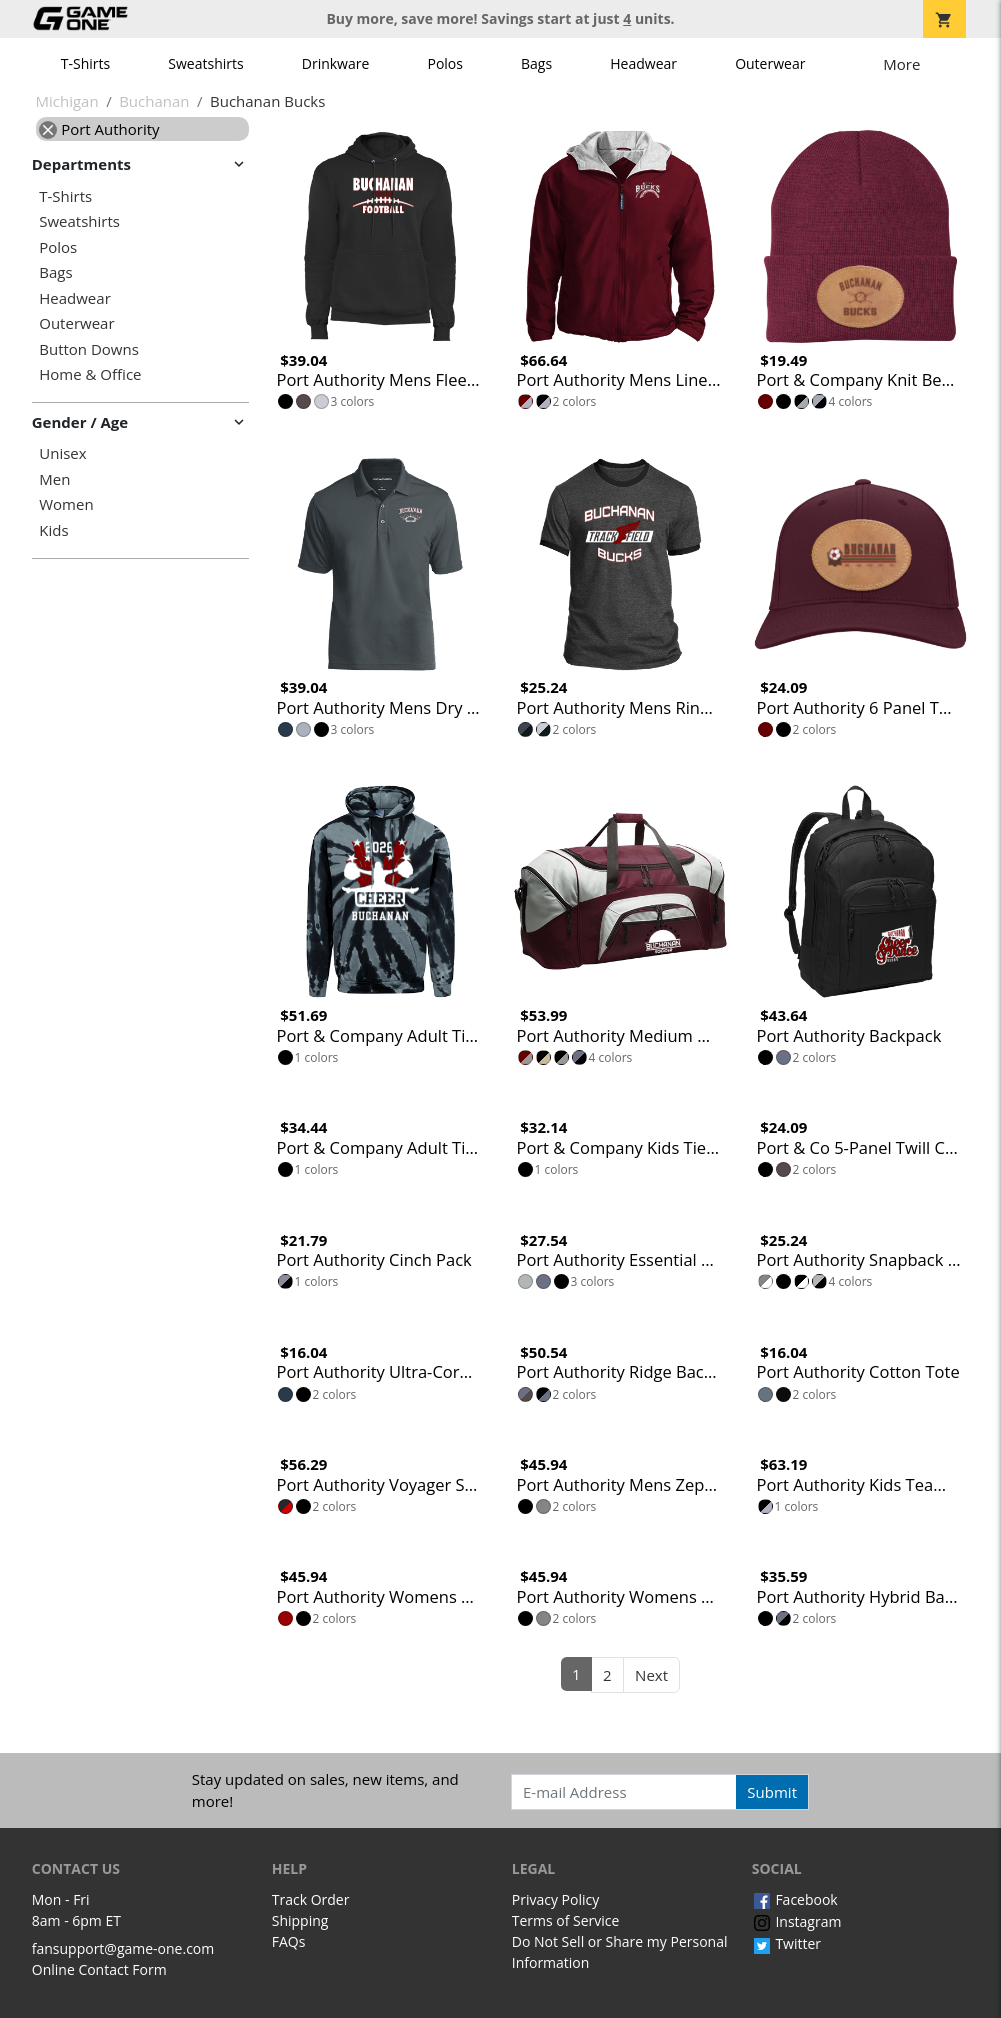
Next (651, 1675)
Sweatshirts (205, 63)
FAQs (289, 1941)
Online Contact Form (99, 1969)
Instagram (797, 1921)
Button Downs (89, 349)
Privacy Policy (555, 1899)
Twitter (786, 1943)
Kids (53, 530)
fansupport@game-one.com (123, 1948)
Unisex (62, 453)
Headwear (643, 63)
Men (54, 479)
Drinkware (336, 63)
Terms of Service (566, 1920)
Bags (536, 63)
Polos (444, 63)
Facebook (795, 1899)
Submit (772, 1792)
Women (66, 504)
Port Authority (99, 129)
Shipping (300, 1920)
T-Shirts (85, 63)
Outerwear (770, 63)
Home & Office (90, 374)
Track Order (311, 1899)
